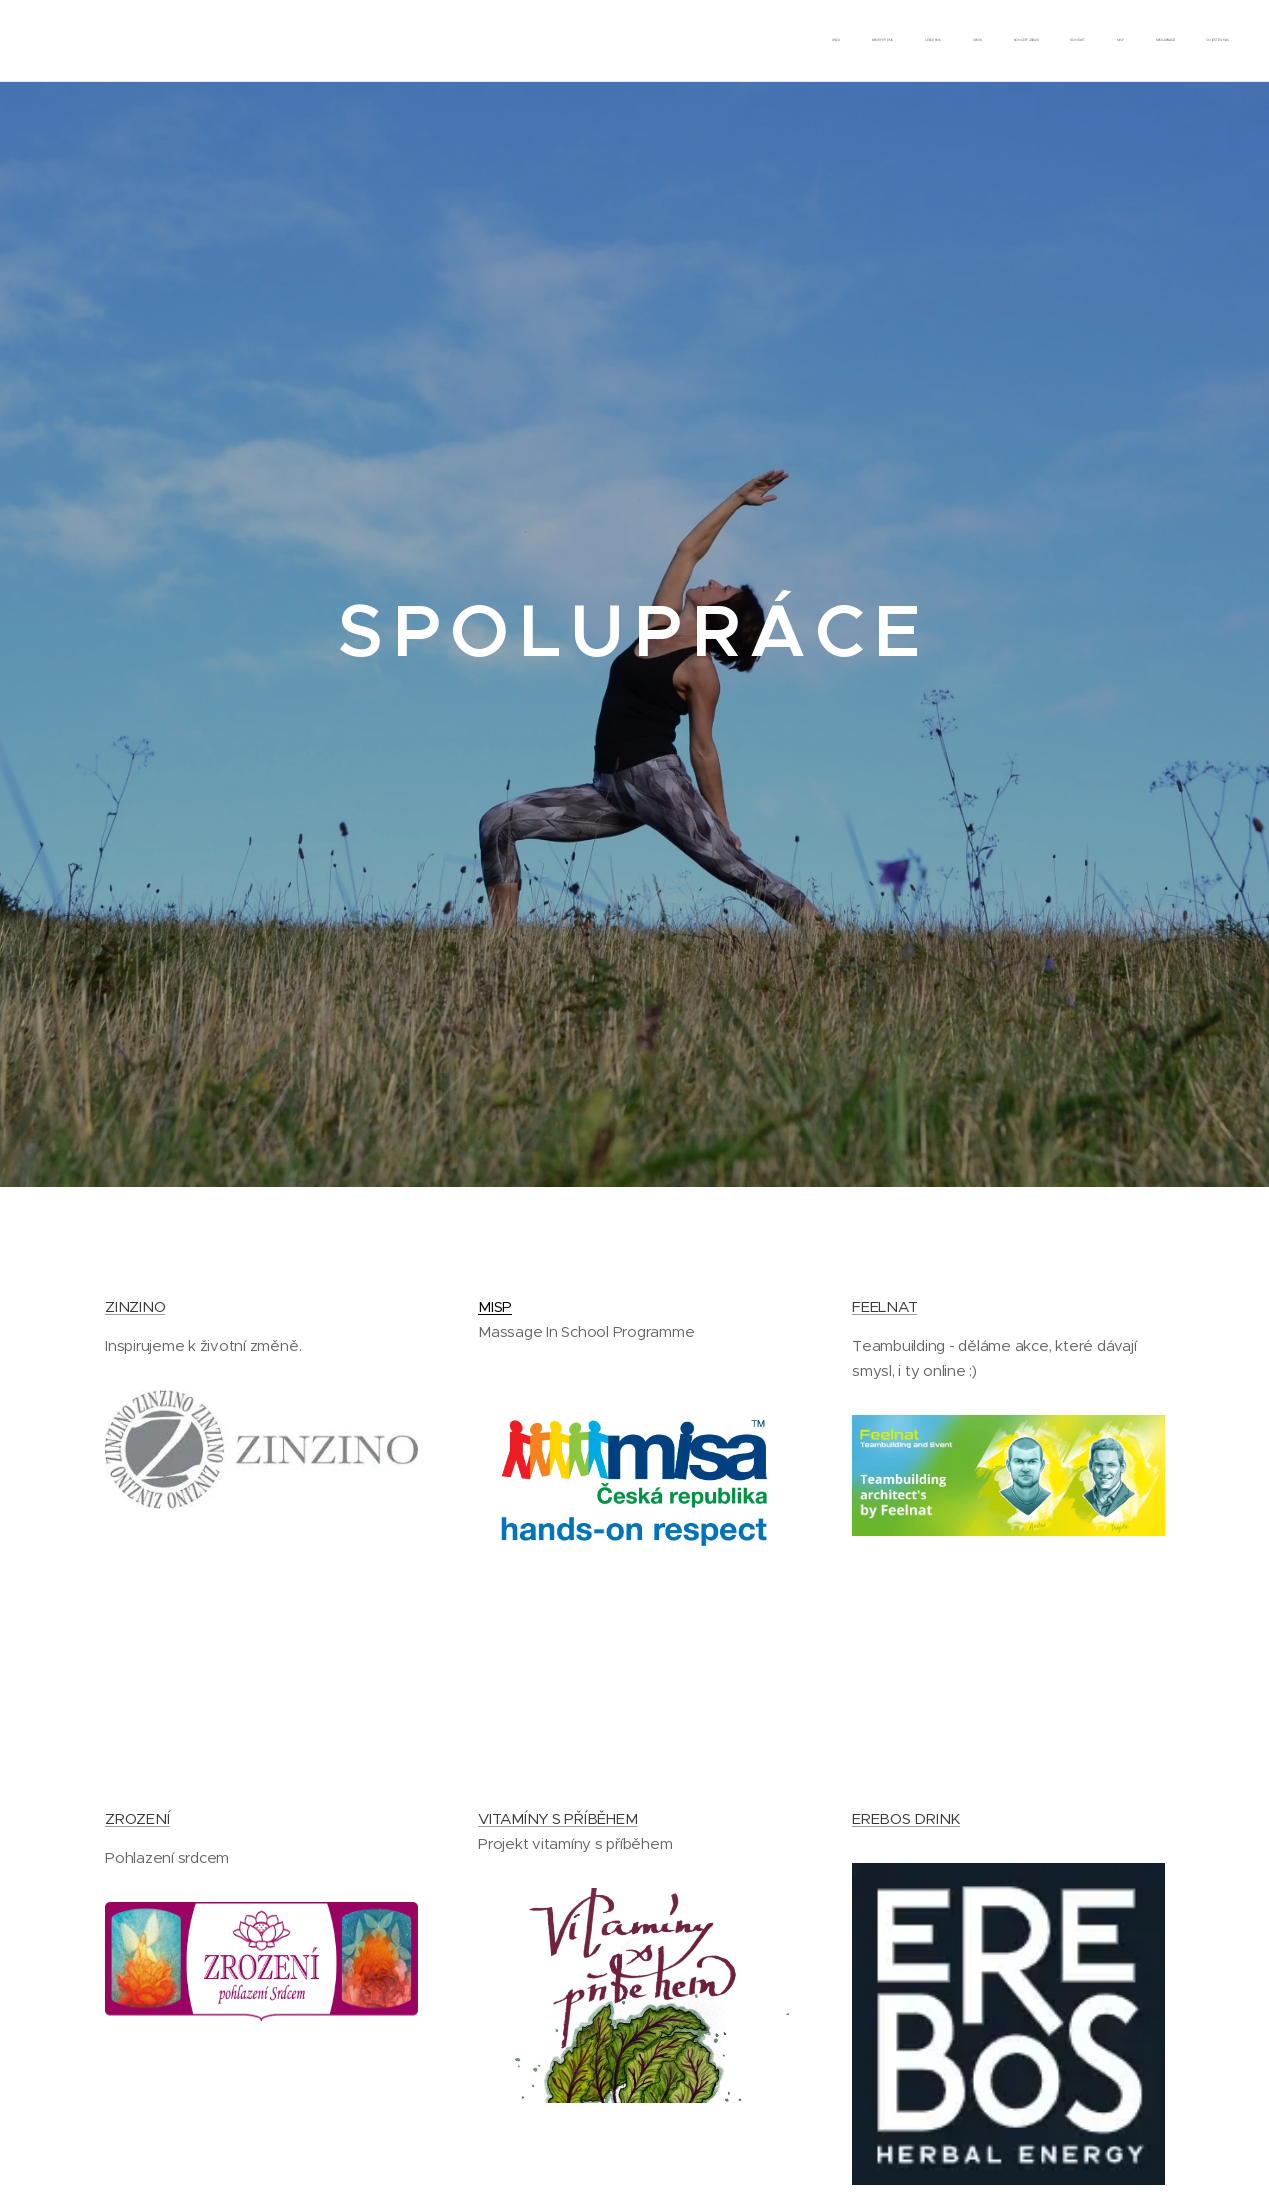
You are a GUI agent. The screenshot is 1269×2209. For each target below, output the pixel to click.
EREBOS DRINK (905, 1818)
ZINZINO (135, 1306)
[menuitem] (978, 41)
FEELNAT (883, 1306)
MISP (495, 1306)
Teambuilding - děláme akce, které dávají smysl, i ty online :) (993, 1358)
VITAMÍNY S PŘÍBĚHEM (557, 1818)
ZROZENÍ (137, 1818)
